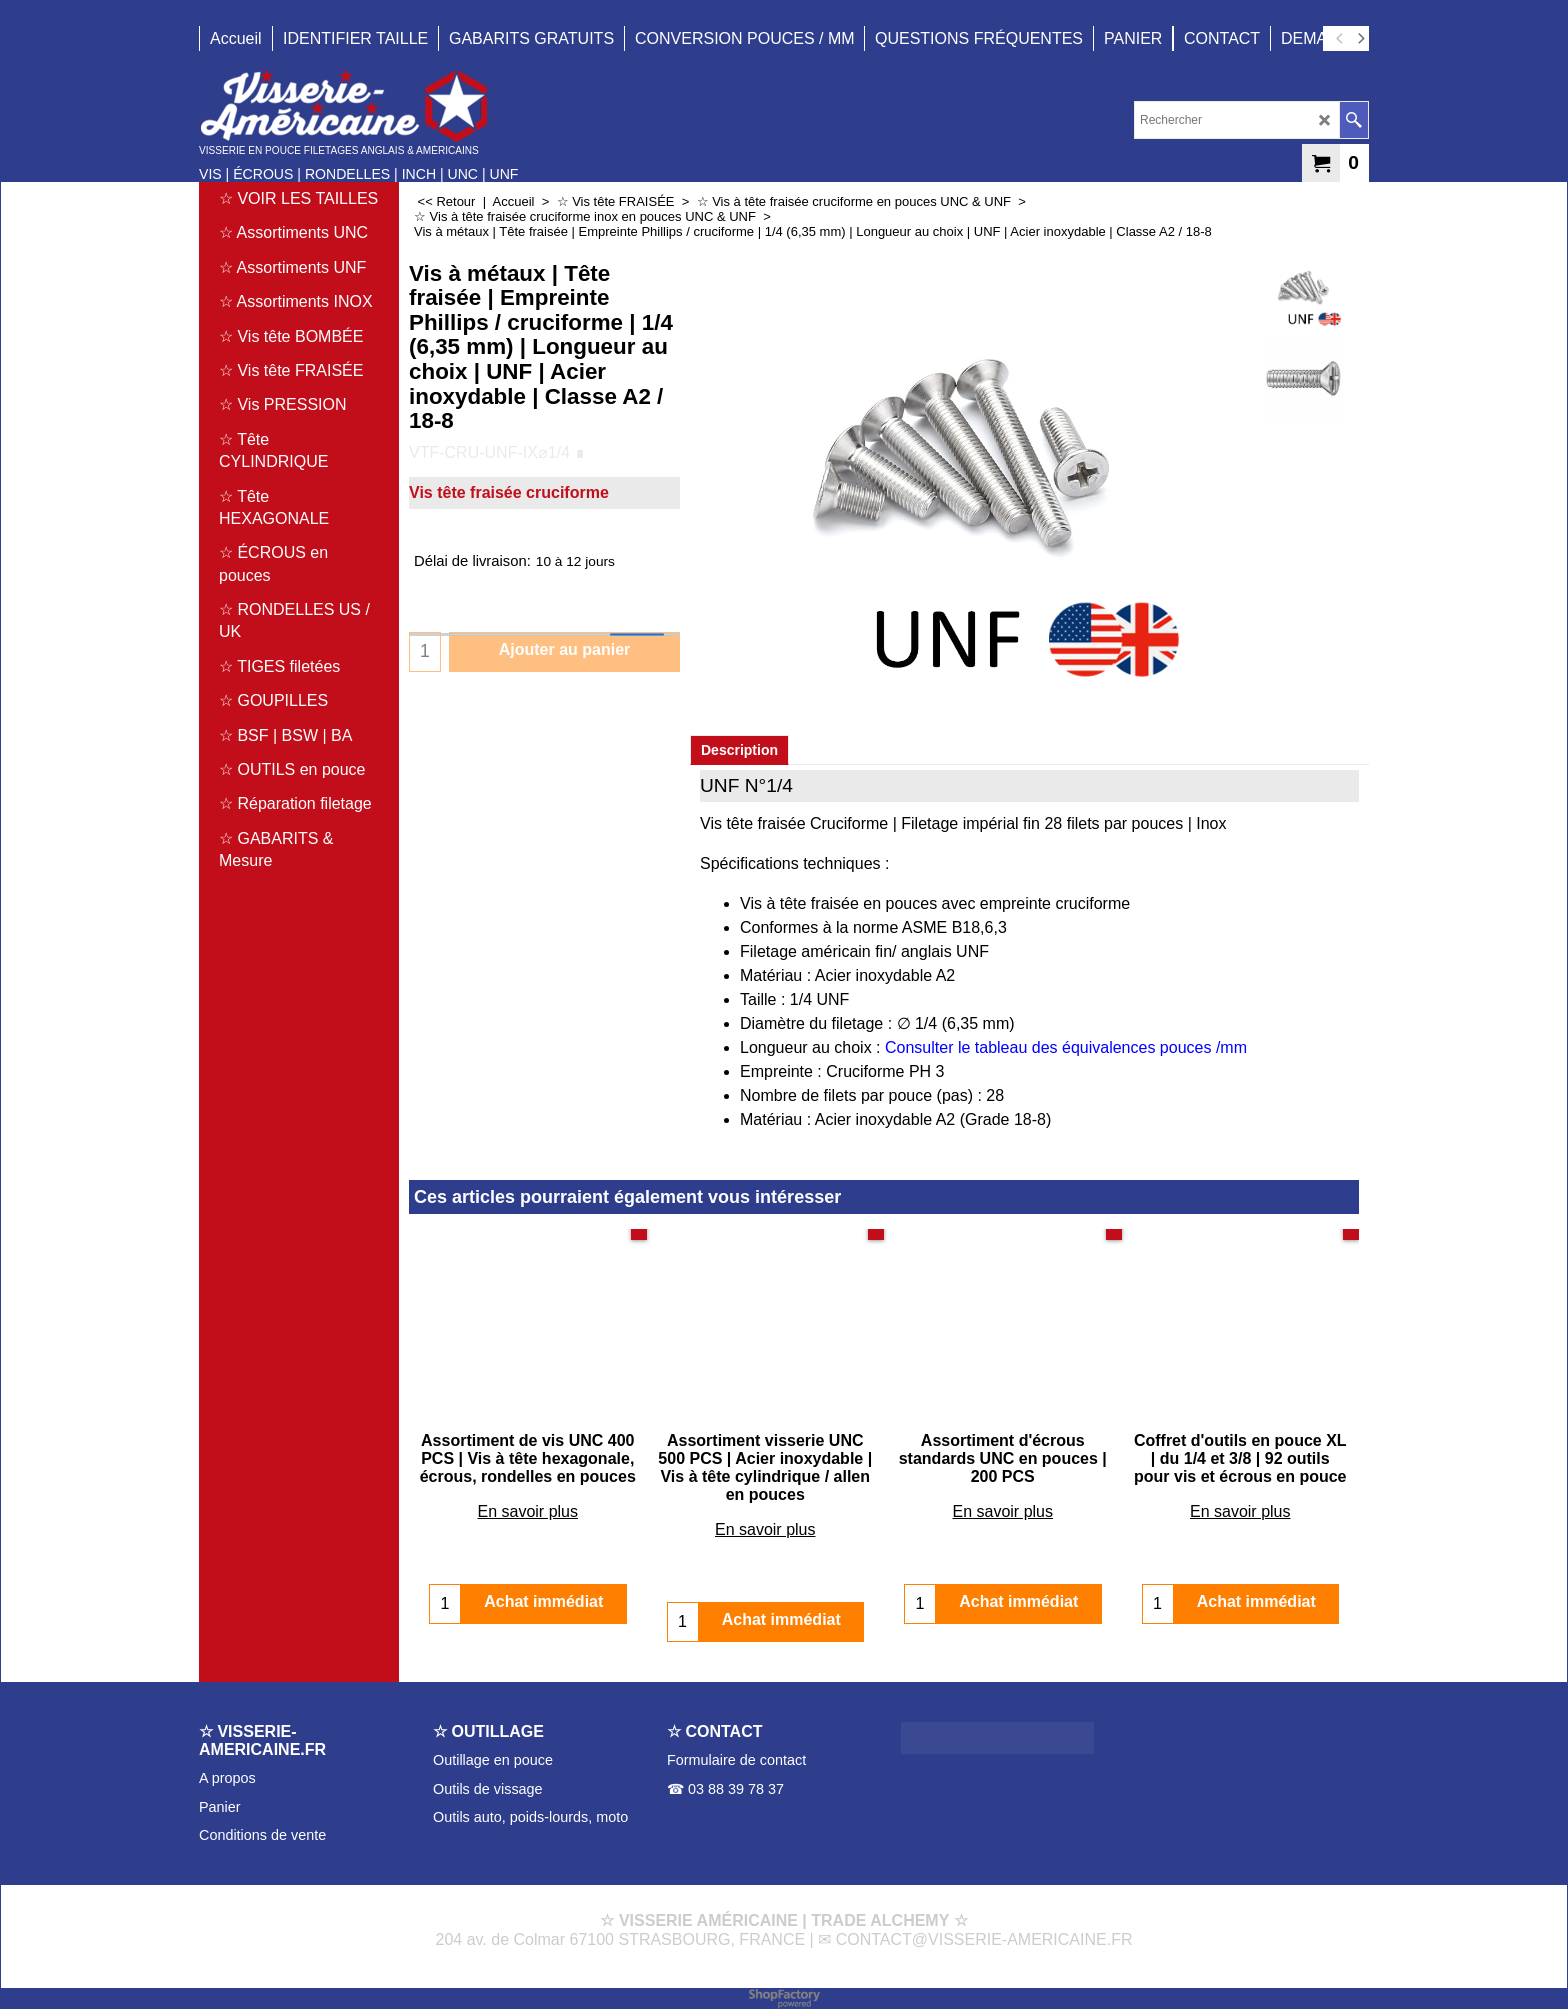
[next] (1360, 39)
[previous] (1340, 39)
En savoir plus (528, 1511)
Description (739, 750)
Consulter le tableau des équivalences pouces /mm (1066, 1047)
